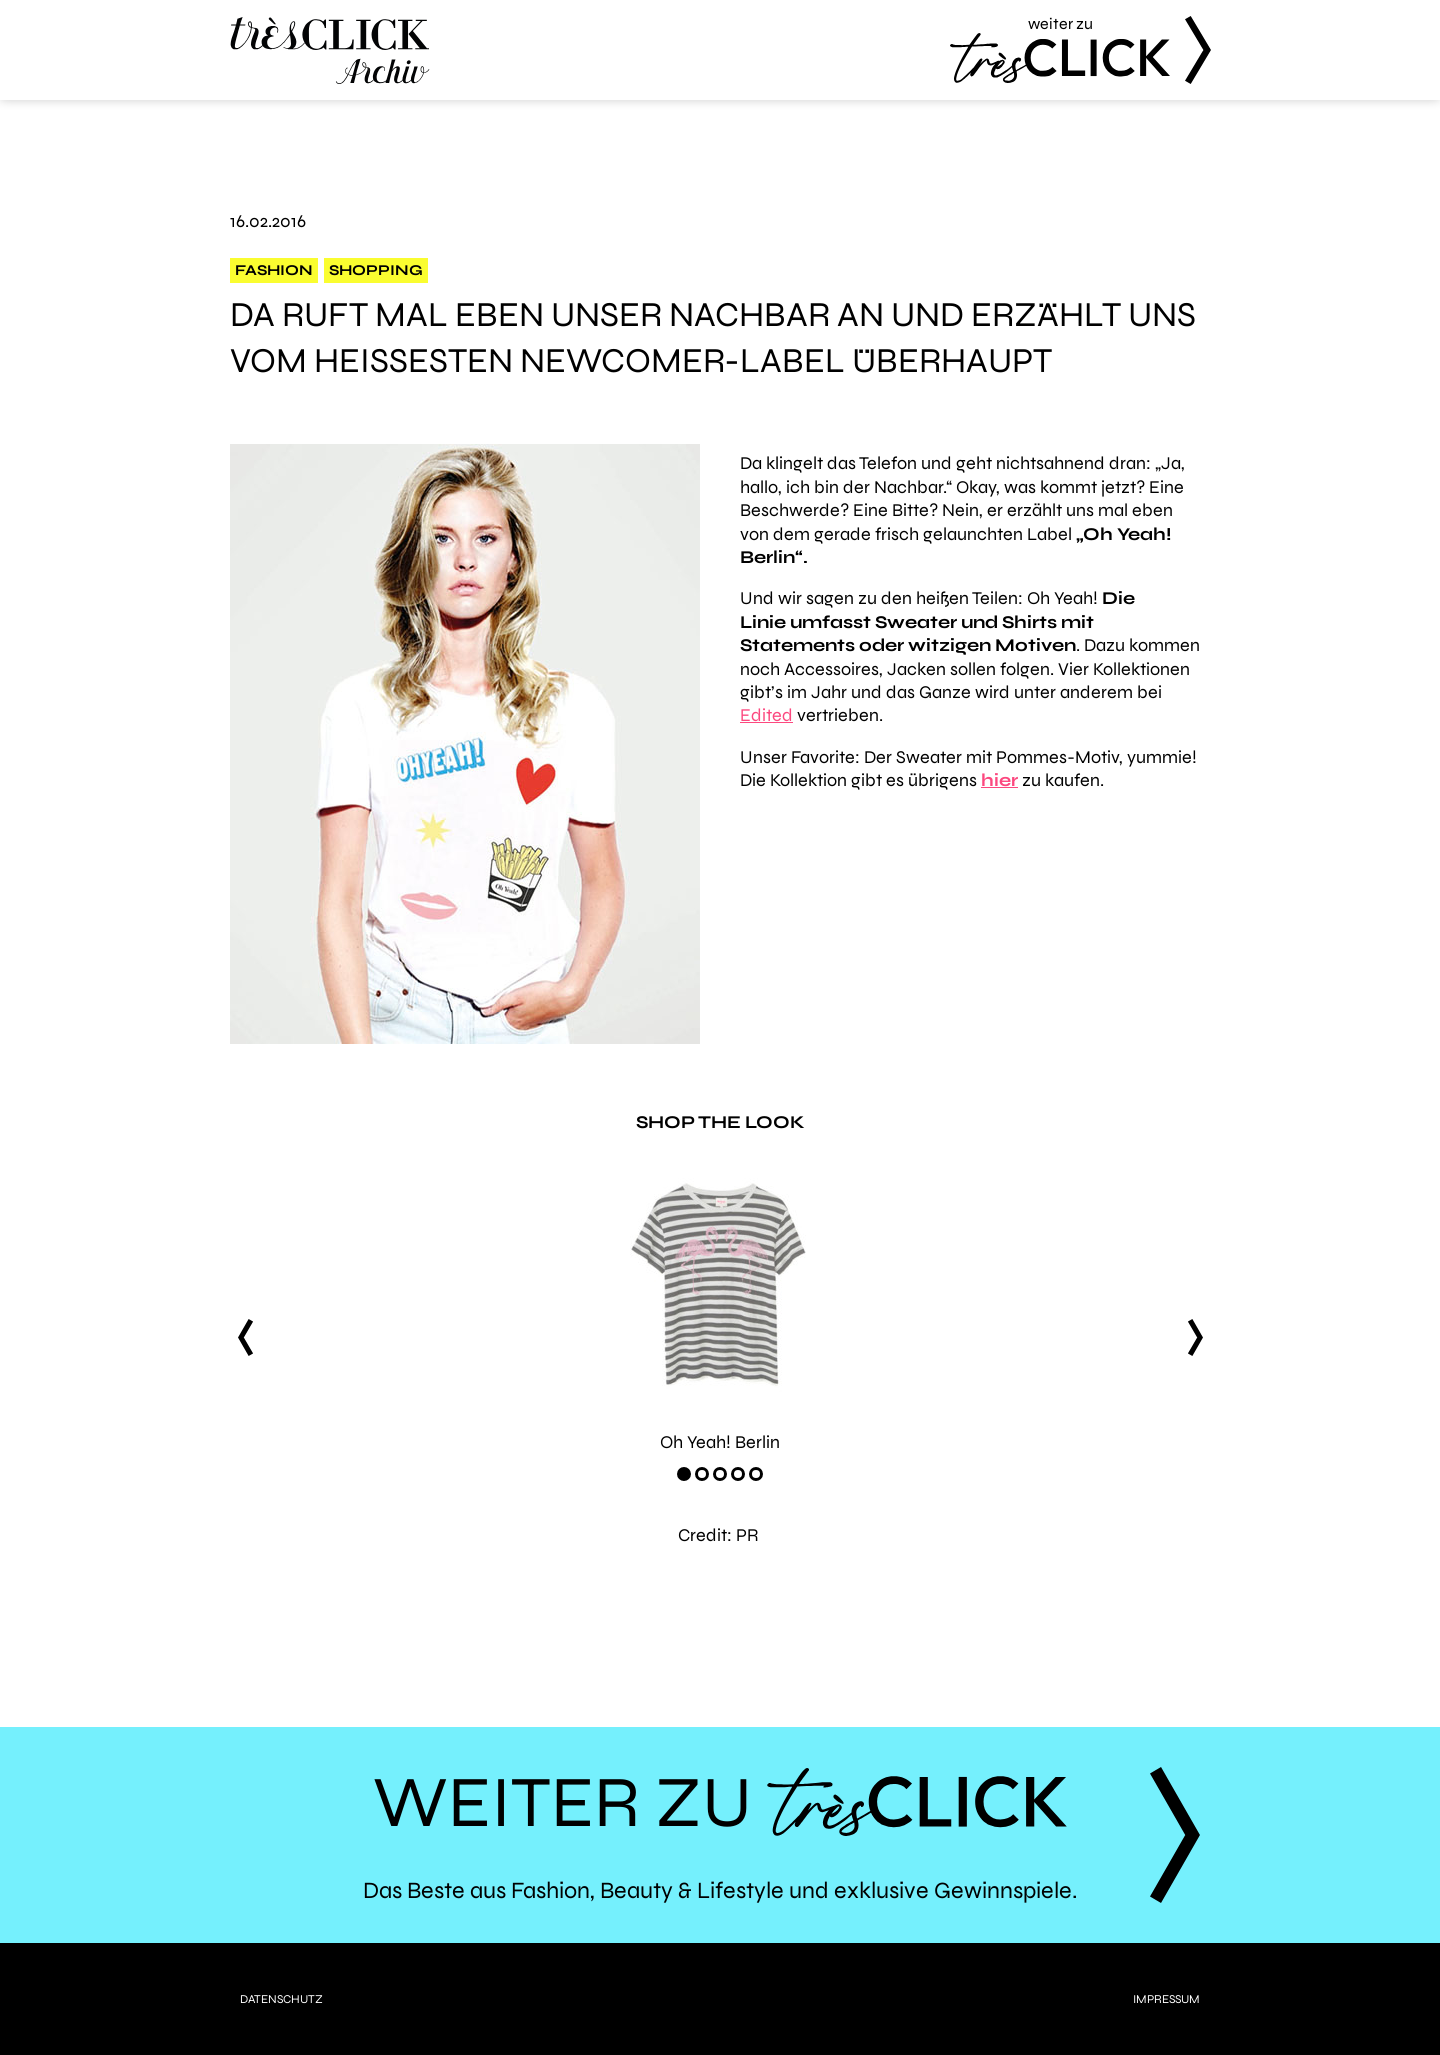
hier (999, 780)
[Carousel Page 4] (738, 1474)
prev (245, 1338)
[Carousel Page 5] (756, 1474)
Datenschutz (281, 1999)
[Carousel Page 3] (720, 1474)
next (1195, 1338)
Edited (766, 715)
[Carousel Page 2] (702, 1474)
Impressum (1166, 1999)
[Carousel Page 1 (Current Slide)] (684, 1474)
